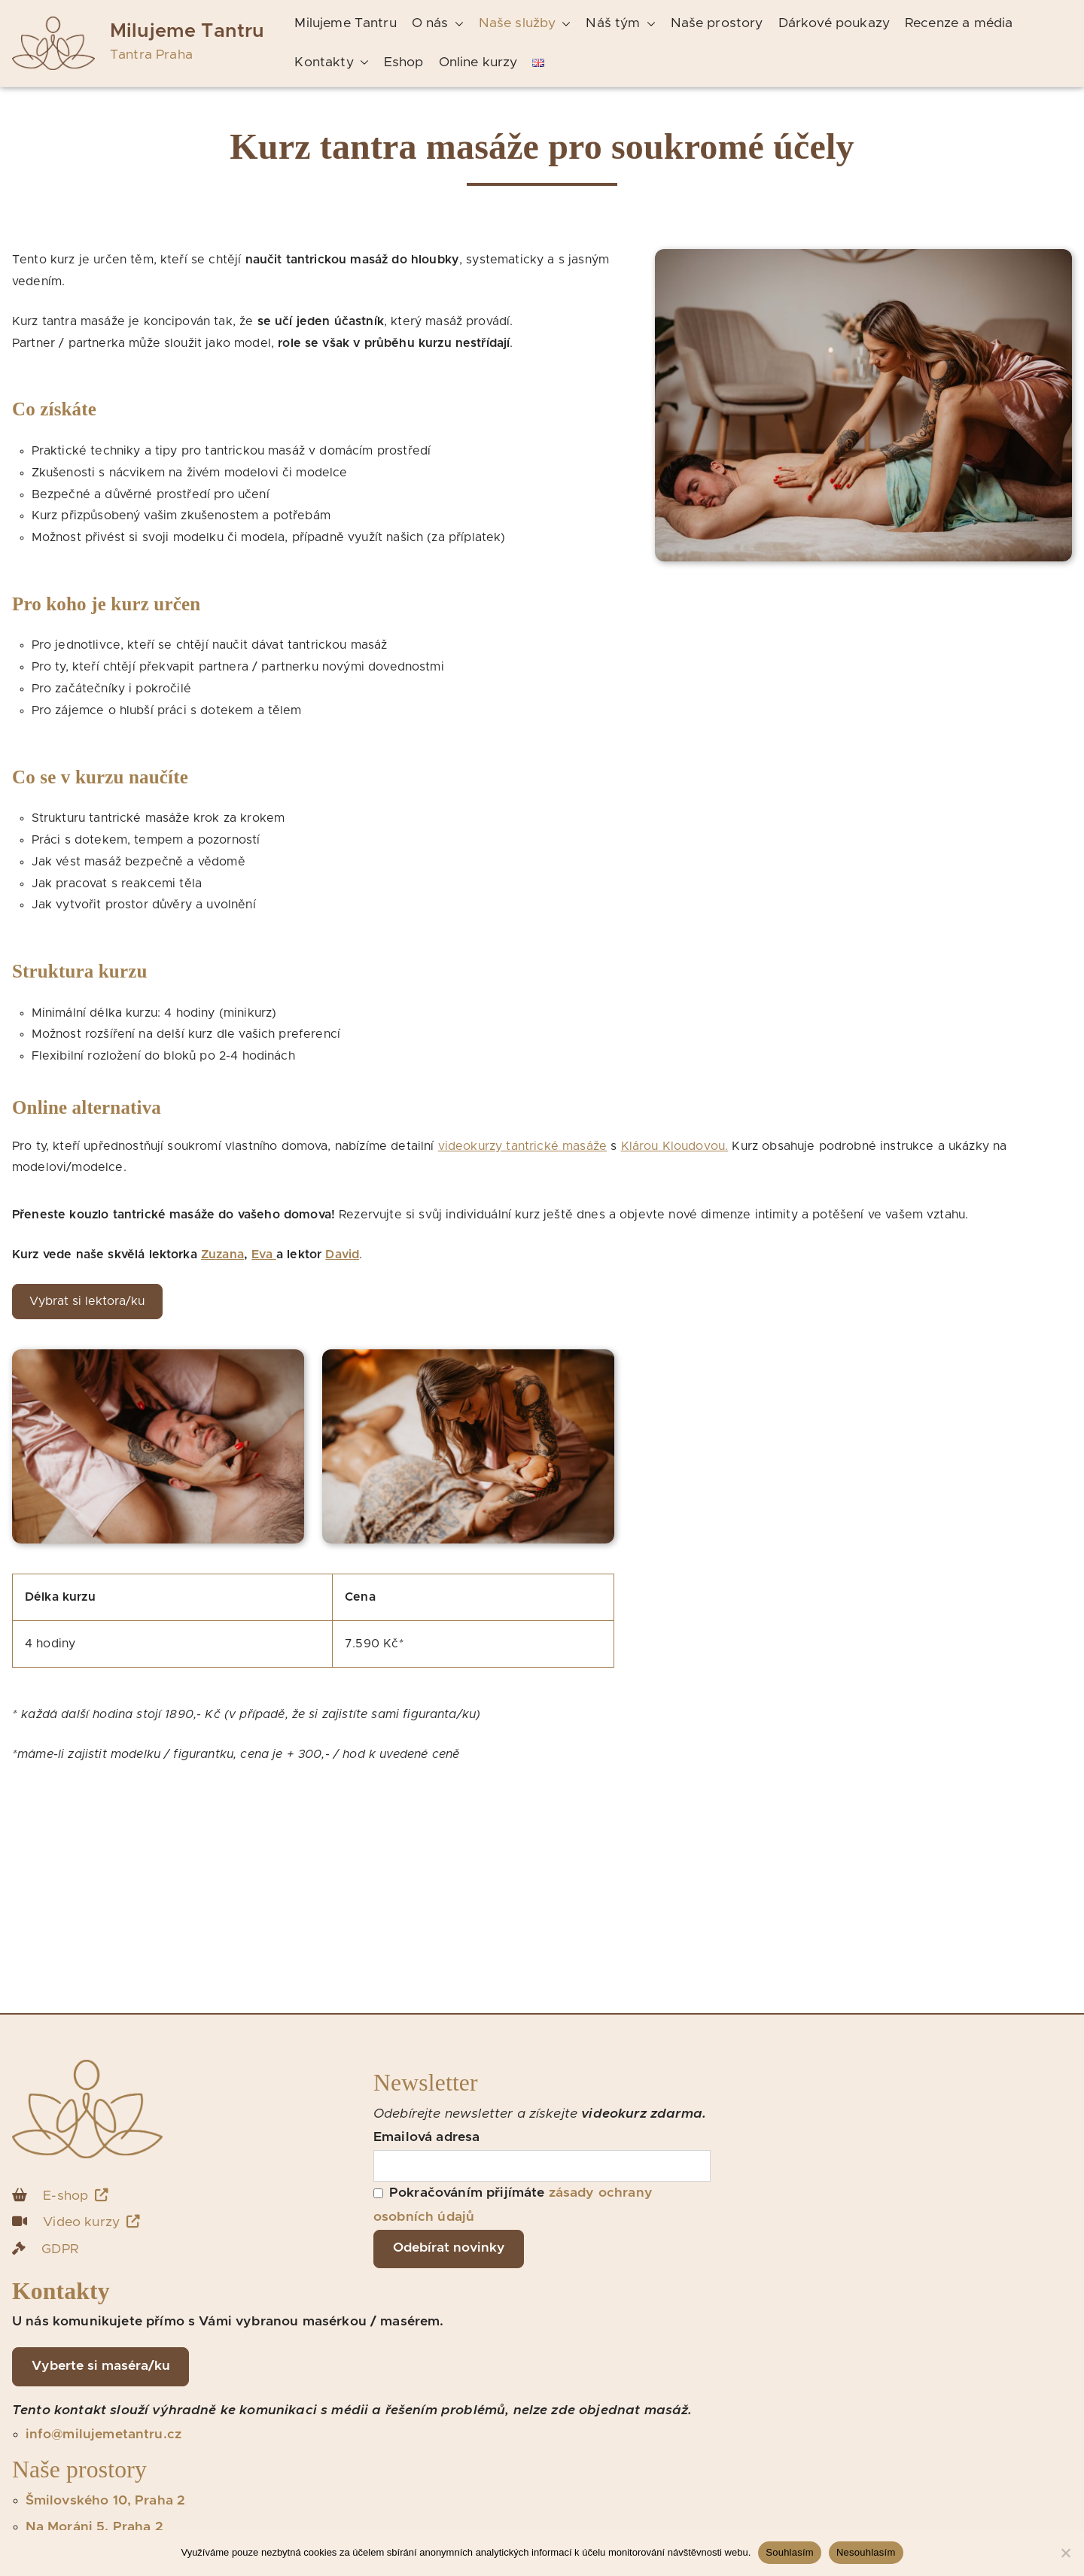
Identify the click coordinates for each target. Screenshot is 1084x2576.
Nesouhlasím (866, 2552)
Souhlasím (790, 2552)
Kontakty (331, 63)
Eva (263, 1254)
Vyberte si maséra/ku (101, 2366)
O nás (438, 24)
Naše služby (525, 24)
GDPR (59, 2249)
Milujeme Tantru (187, 31)
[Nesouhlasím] (1065, 2552)
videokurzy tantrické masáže (522, 1146)
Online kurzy (478, 62)
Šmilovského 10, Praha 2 (106, 2501)
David (342, 1254)
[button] (456, 24)
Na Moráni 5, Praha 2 (94, 2527)
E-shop (75, 2195)
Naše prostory (717, 23)
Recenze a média (958, 23)
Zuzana (222, 1254)
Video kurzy (91, 2222)
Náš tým (620, 24)
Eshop (404, 62)
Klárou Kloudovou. (675, 1146)
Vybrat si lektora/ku (87, 1301)
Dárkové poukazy (834, 23)
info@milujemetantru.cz (104, 2434)
